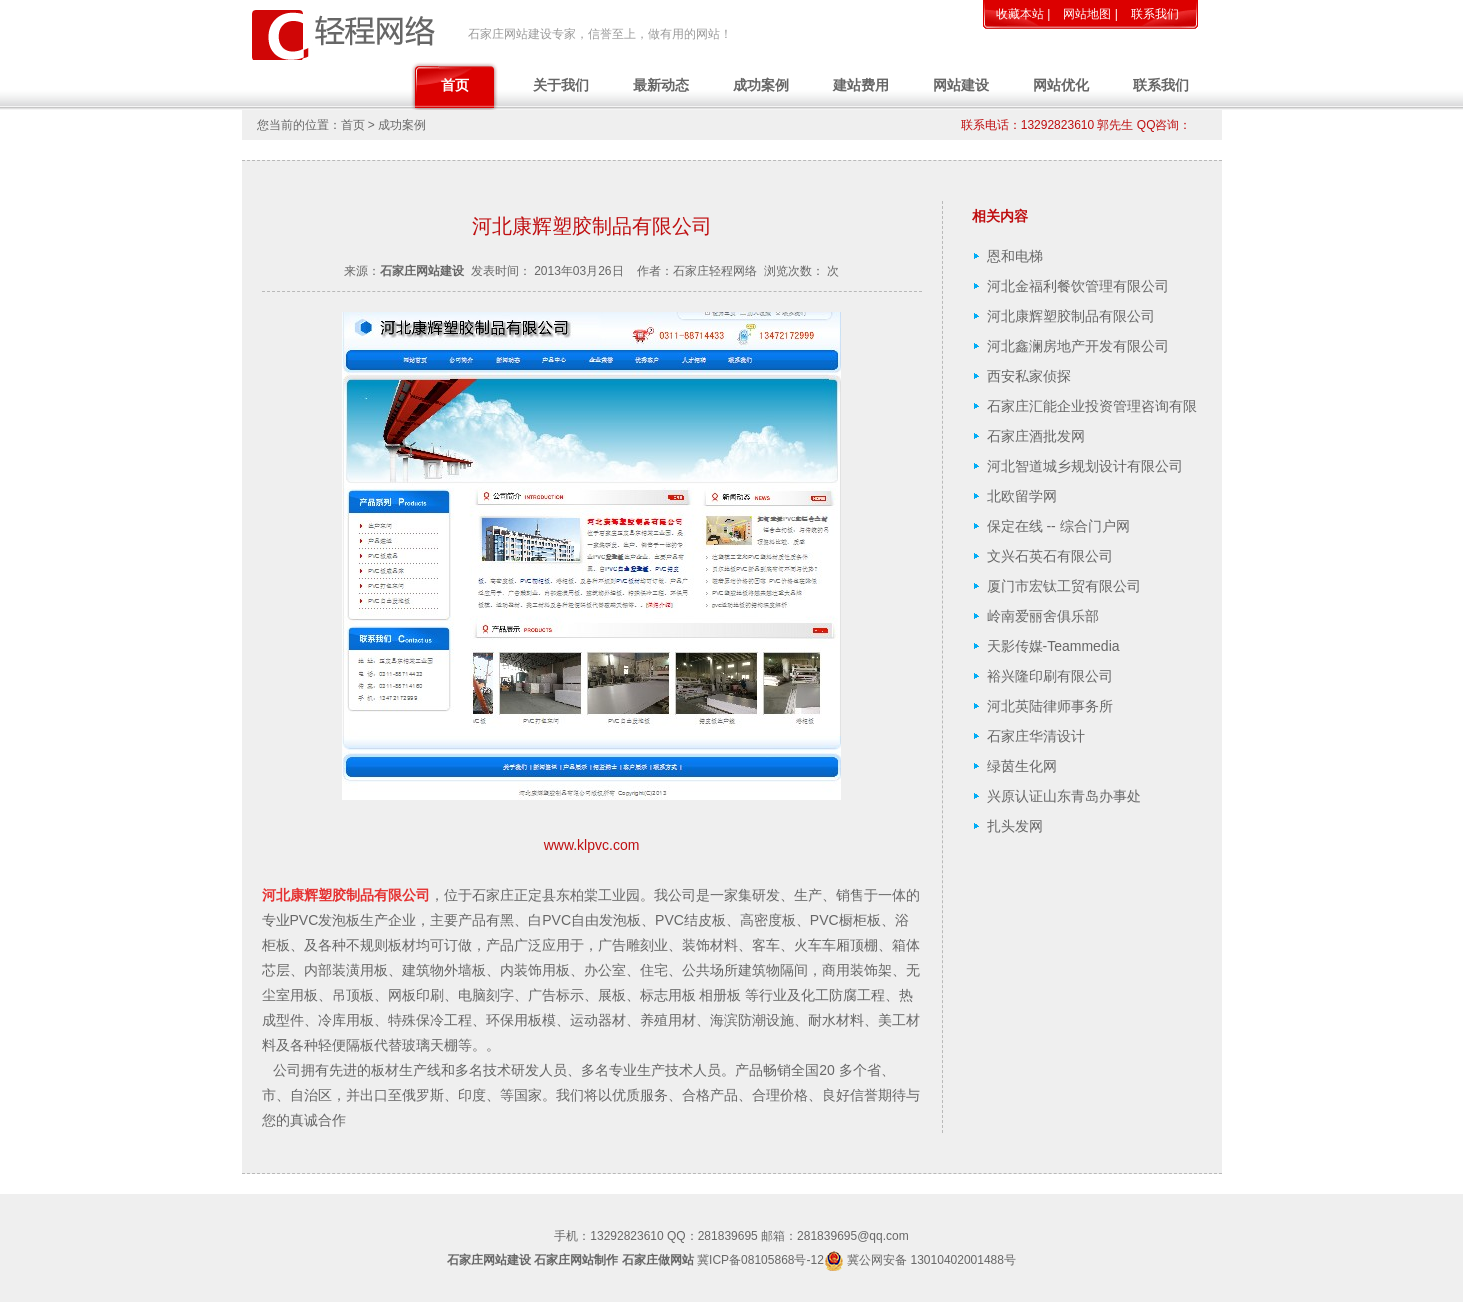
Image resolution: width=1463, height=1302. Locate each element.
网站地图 (1087, 14)
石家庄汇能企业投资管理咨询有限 (1092, 406)
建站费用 (861, 85)
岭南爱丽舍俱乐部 (1043, 616)
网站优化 (1061, 85)
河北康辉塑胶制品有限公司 (1071, 316)
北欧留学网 (1022, 496)
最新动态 (661, 85)
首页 (455, 85)
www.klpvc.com (592, 845)
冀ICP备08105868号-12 (760, 1260)
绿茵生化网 (1022, 766)
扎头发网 (1015, 826)
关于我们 (561, 85)
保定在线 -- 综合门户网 (1058, 526)
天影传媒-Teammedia (1053, 646)
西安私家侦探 (1029, 376)
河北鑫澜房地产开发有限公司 (1078, 346)
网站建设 (961, 85)
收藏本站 (1020, 14)
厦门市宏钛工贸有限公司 (1064, 586)
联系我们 (1155, 14)
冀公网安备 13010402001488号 (931, 1260)
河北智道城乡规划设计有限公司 (1085, 466)
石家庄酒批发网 (1036, 436)
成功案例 (761, 85)
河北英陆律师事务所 (1050, 706)
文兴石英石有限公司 (1050, 556)
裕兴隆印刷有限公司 (1050, 676)
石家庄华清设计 (1036, 736)
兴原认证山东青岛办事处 (1064, 796)
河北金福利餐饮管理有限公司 (1078, 286)
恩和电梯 (1015, 256)
